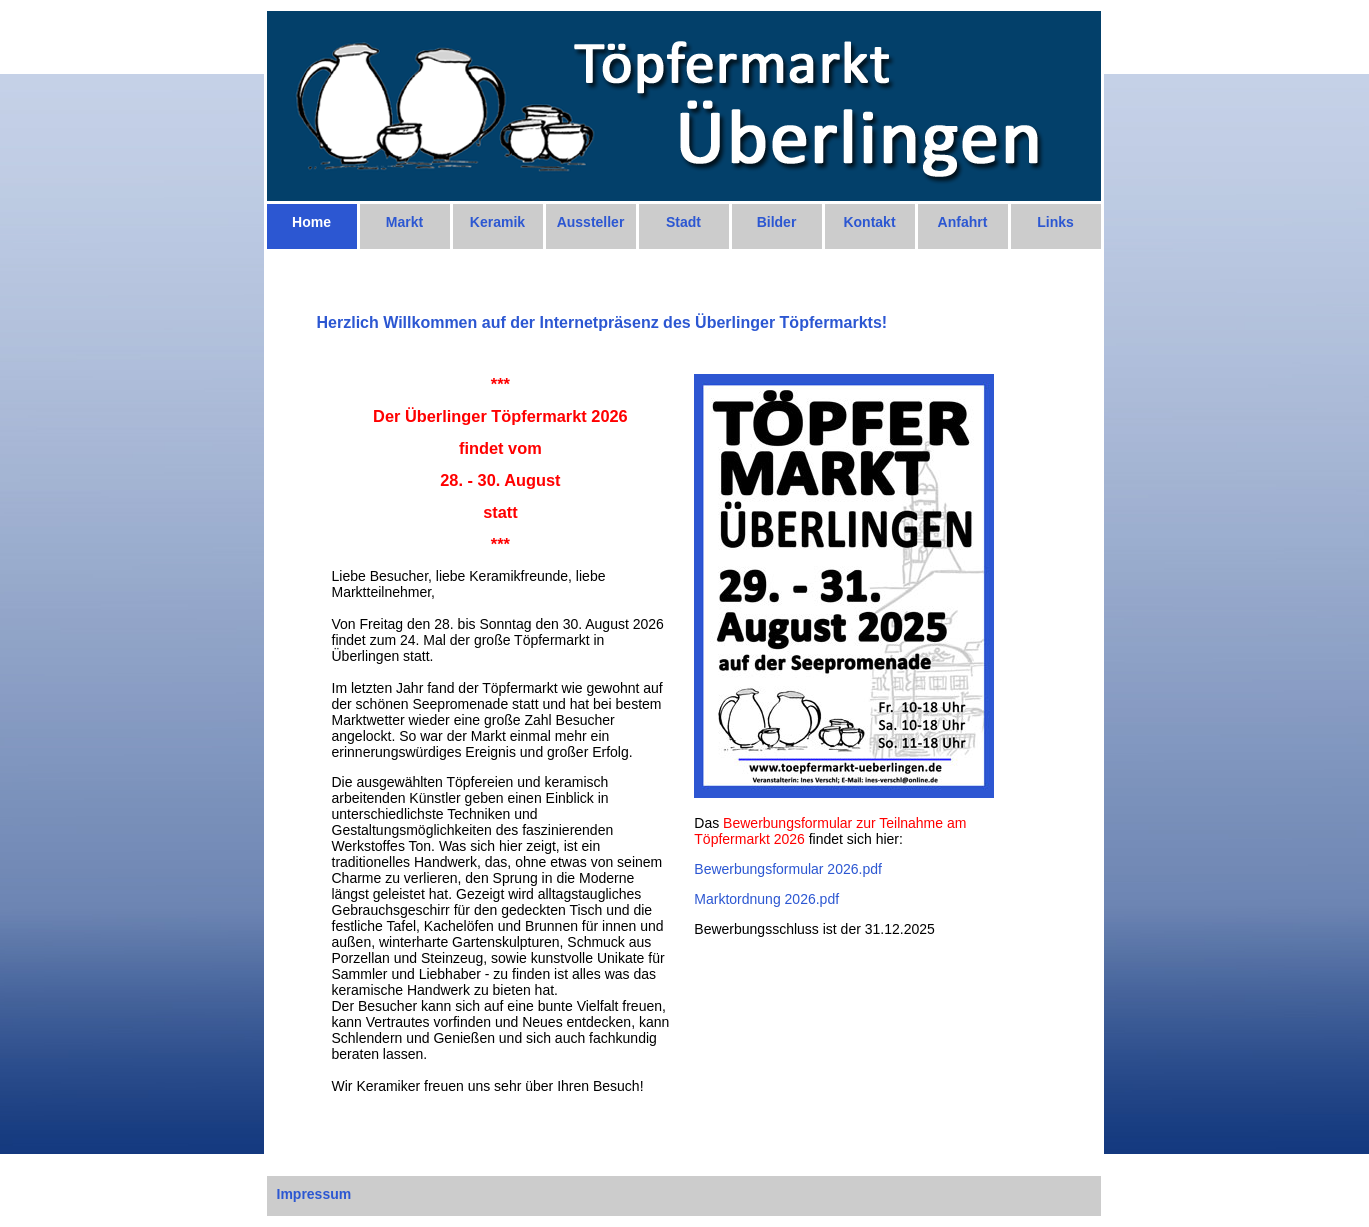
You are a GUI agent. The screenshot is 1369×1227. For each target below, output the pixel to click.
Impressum (314, 1194)
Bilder (777, 222)
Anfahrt (963, 222)
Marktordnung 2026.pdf (766, 899)
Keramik (497, 222)
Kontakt (869, 222)
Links (1055, 222)
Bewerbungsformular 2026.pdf (788, 869)
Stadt (683, 222)
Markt (404, 222)
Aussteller (591, 222)
